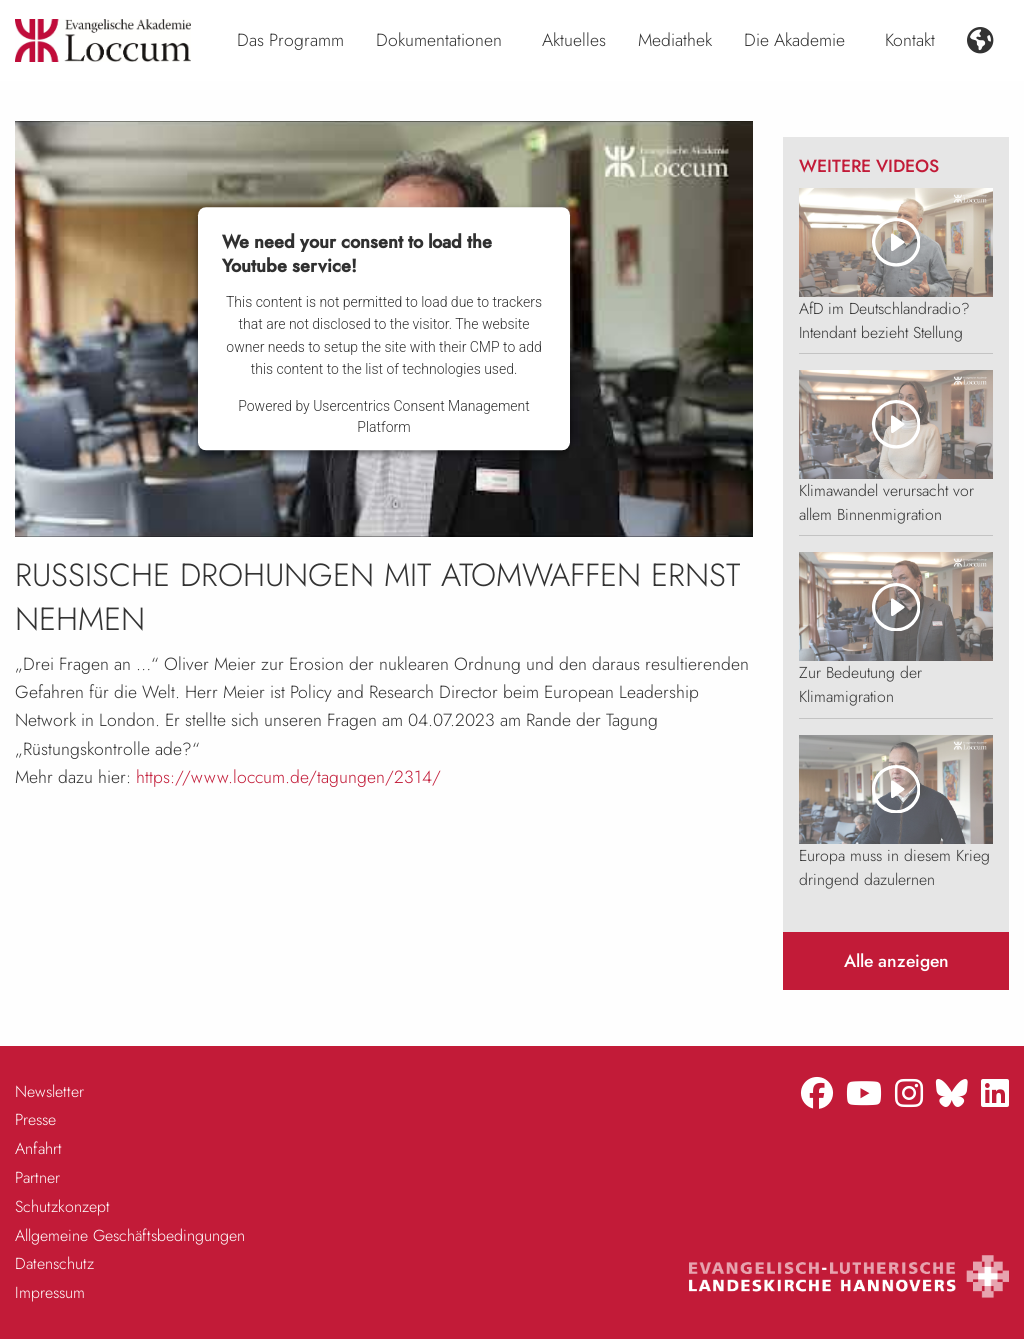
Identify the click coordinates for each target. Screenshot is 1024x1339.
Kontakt (910, 40)
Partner (37, 1177)
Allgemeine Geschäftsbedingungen (130, 1235)
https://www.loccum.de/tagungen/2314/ (288, 777)
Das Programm (290, 40)
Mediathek (675, 40)
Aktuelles (574, 40)
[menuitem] (290, 41)
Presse (35, 1119)
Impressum (50, 1292)
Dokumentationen (439, 40)
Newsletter (49, 1091)
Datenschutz (54, 1263)
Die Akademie (794, 40)
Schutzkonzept (62, 1206)
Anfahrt (38, 1148)
